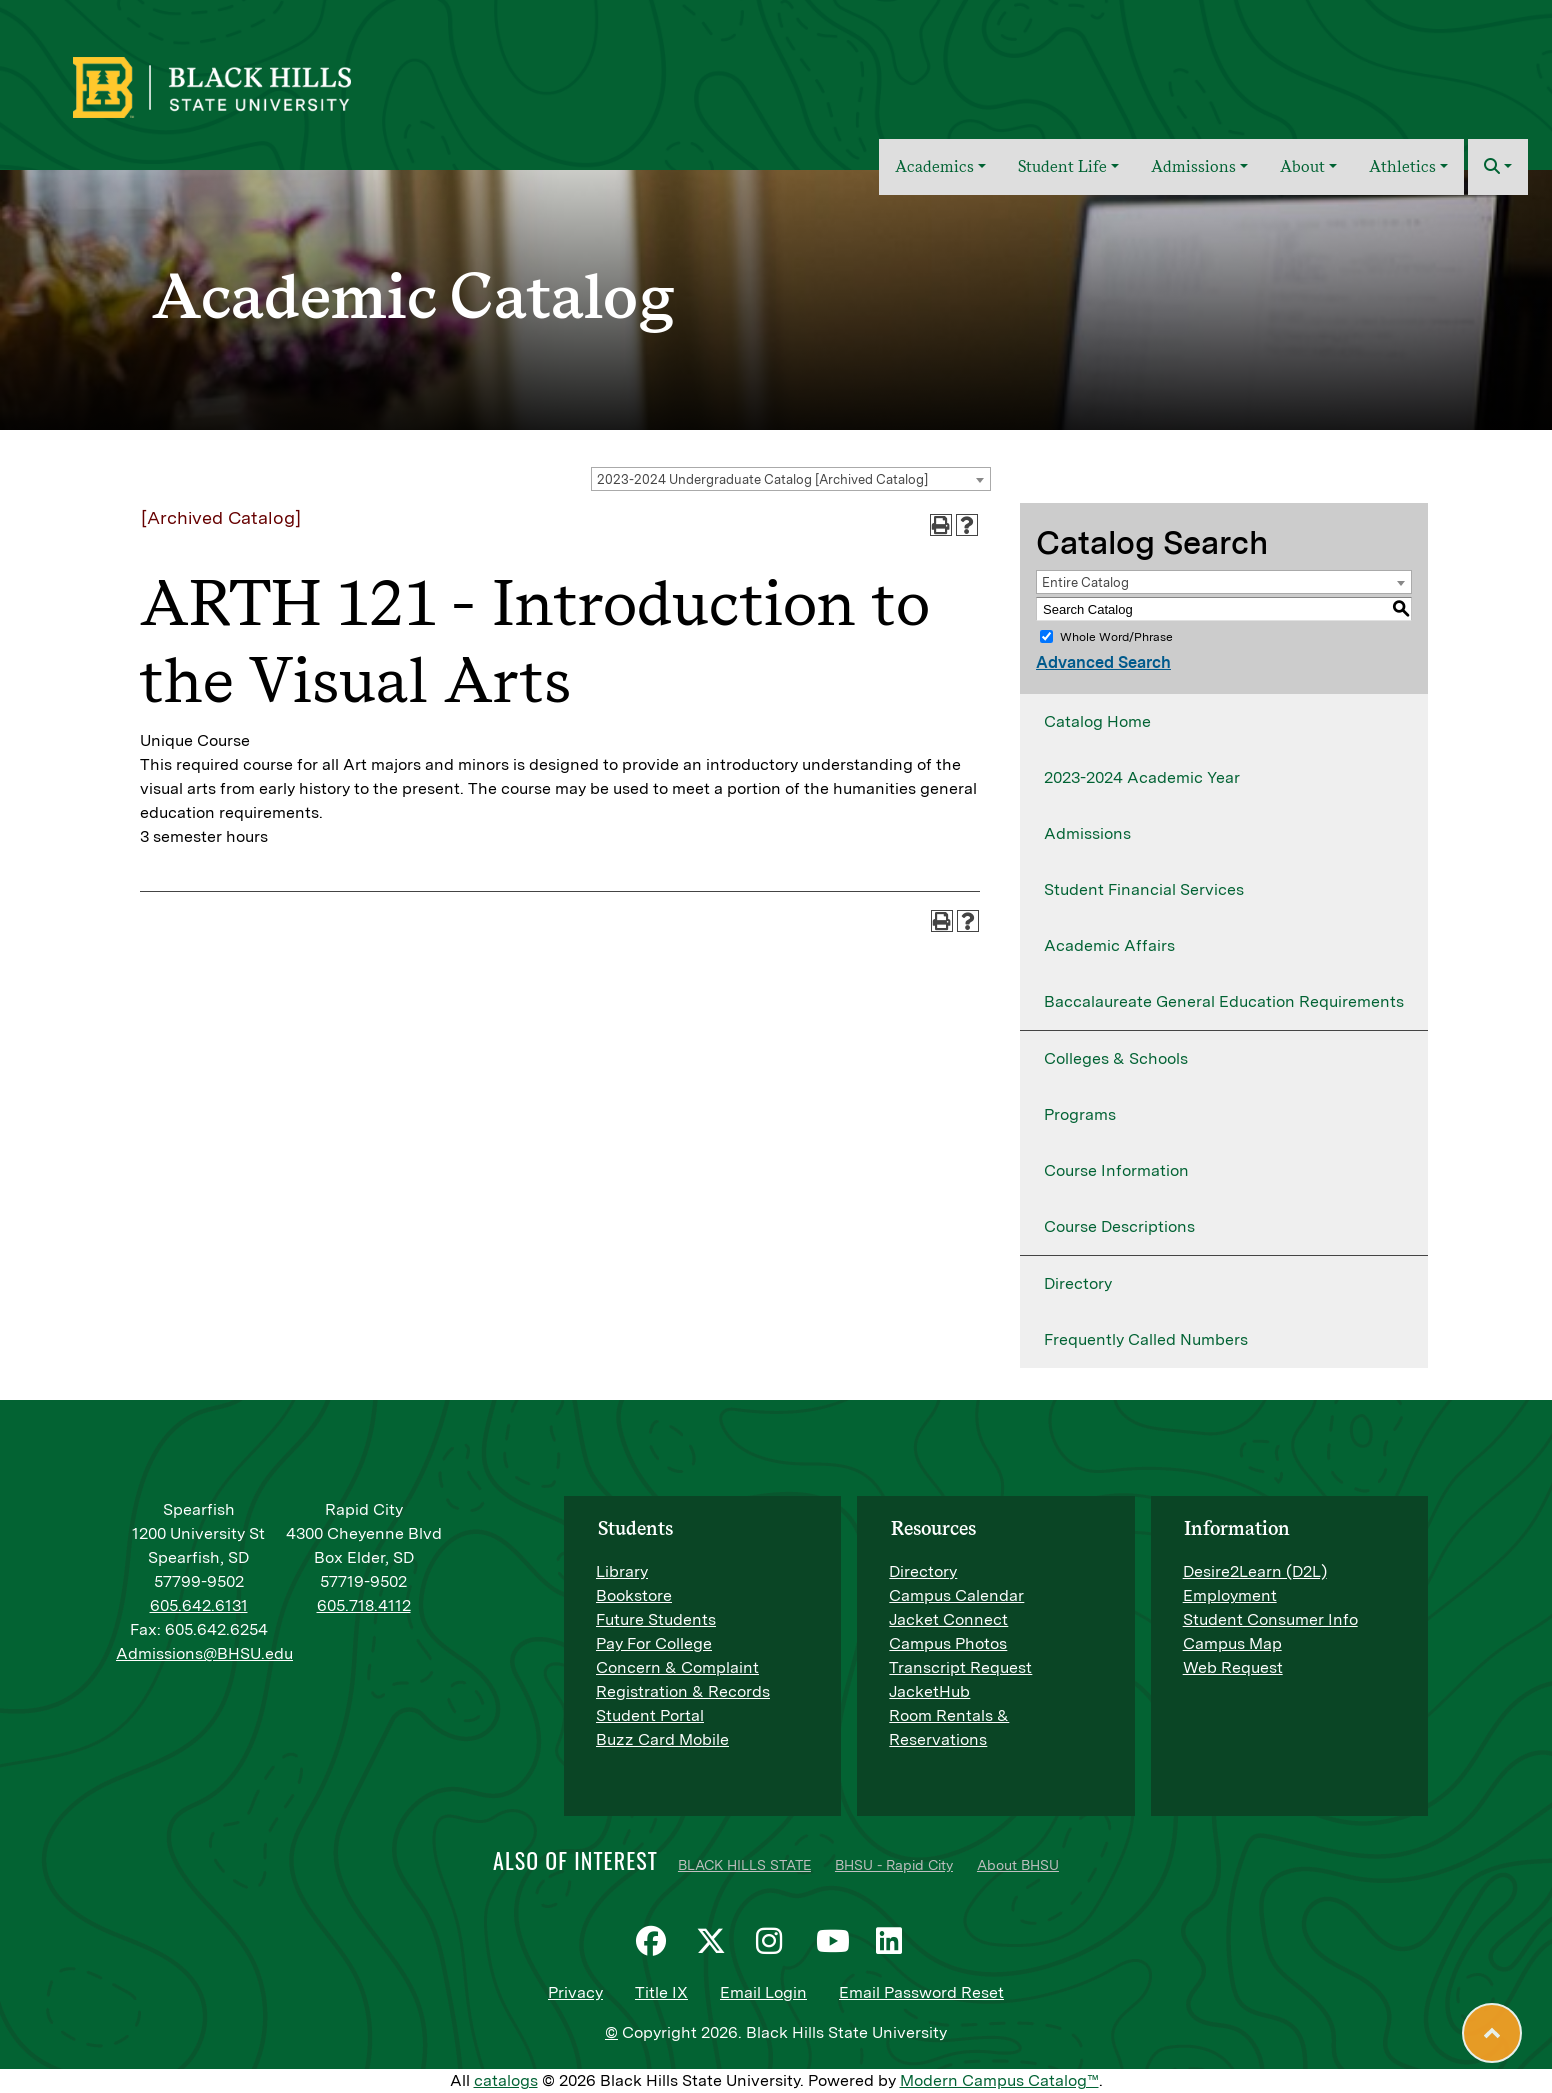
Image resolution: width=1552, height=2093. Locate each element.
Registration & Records (683, 1691)
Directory (1078, 1283)
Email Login (763, 1992)
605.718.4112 (364, 1605)
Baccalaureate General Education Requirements (1224, 1001)
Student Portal (650, 1715)
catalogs (506, 2080)
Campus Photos (948, 1643)
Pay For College (654, 1643)
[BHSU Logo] (255, 85)
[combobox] (791, 479)
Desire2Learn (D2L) (1255, 1571)
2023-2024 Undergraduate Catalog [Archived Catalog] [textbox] (762, 479)
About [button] (1302, 166)
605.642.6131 (199, 1605)
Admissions (1087, 833)
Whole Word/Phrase (1116, 637)
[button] (1498, 167)
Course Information (1116, 1170)
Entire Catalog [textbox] (1085, 582)
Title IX (661, 1992)
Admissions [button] (1193, 166)
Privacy (575, 1992)
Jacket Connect (948, 1619)
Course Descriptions (1119, 1226)
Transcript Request (960, 1667)
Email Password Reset (921, 1992)
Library (622, 1571)
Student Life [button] (1062, 166)
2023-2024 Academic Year (1142, 777)
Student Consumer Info (1270, 1619)
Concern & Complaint (677, 1667)
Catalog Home (1097, 721)
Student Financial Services (1144, 889)
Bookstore (634, 1595)
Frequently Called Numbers (1146, 1339)
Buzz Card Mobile (662, 1739)
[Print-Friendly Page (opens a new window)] (941, 525)
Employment (1230, 1595)
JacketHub (929, 1691)
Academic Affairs (1109, 945)
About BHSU (1018, 1865)
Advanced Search (1103, 662)
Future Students (656, 1619)
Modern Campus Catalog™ (999, 2080)
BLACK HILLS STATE (744, 1865)
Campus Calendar (956, 1595)
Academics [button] (934, 166)
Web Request (1233, 1667)
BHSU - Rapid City (894, 1865)
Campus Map (1232, 1643)
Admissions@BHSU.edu (204, 1653)
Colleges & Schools (1116, 1058)
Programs (1080, 1114)
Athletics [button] (1402, 166)
